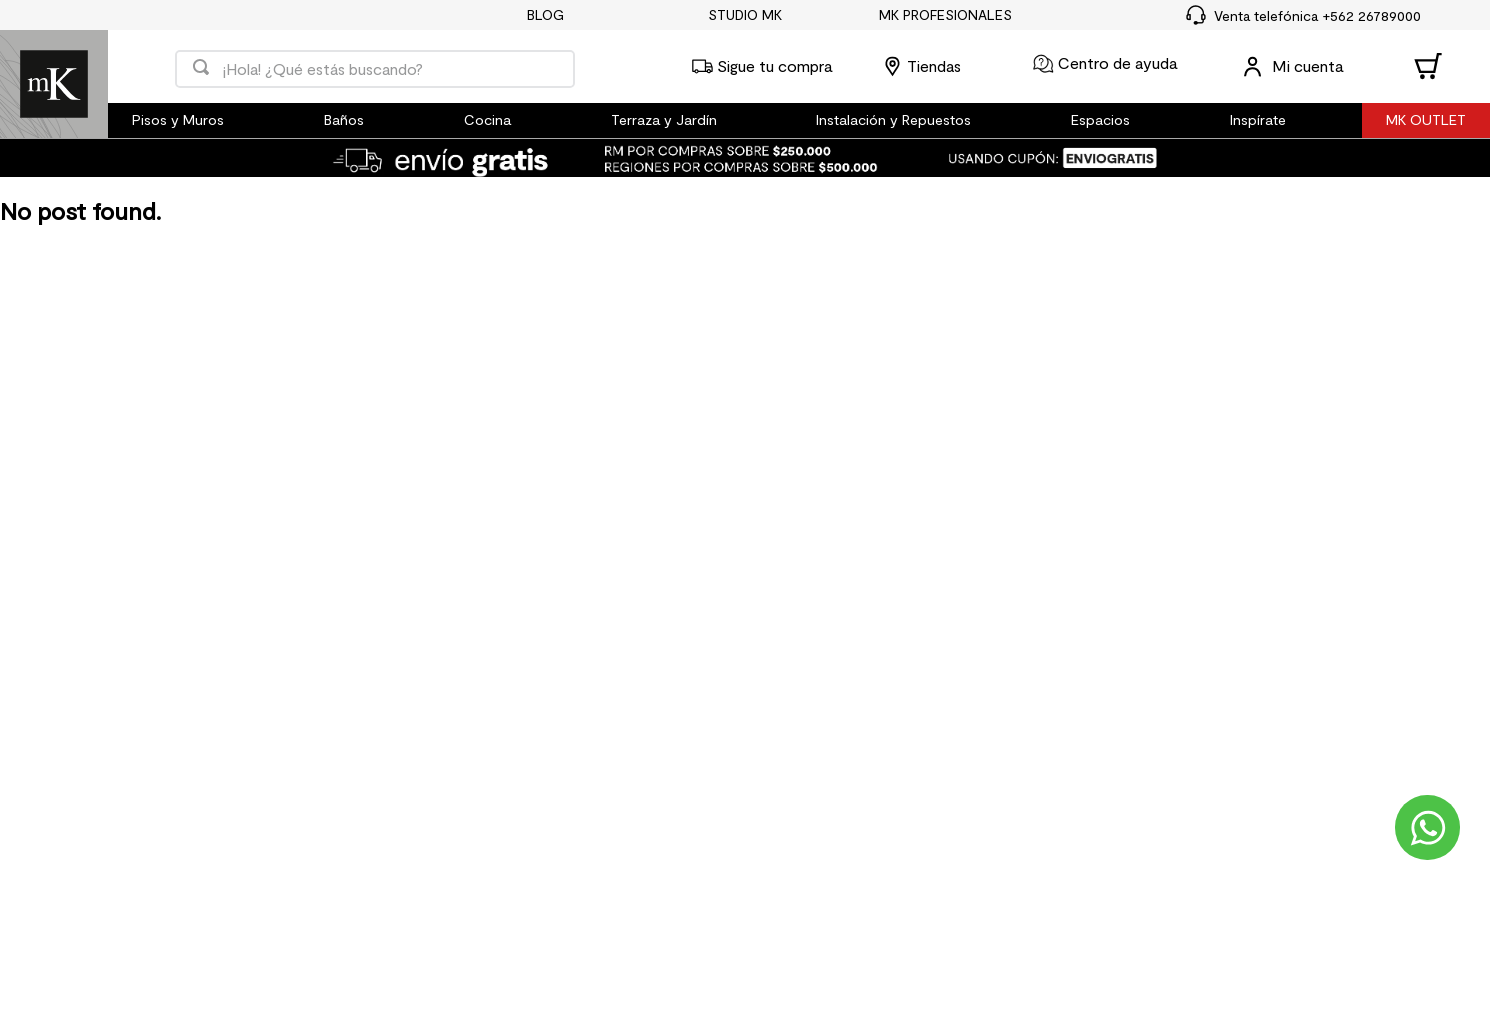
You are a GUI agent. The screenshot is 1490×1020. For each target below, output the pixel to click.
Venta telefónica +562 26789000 (1317, 15)
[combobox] (375, 66)
